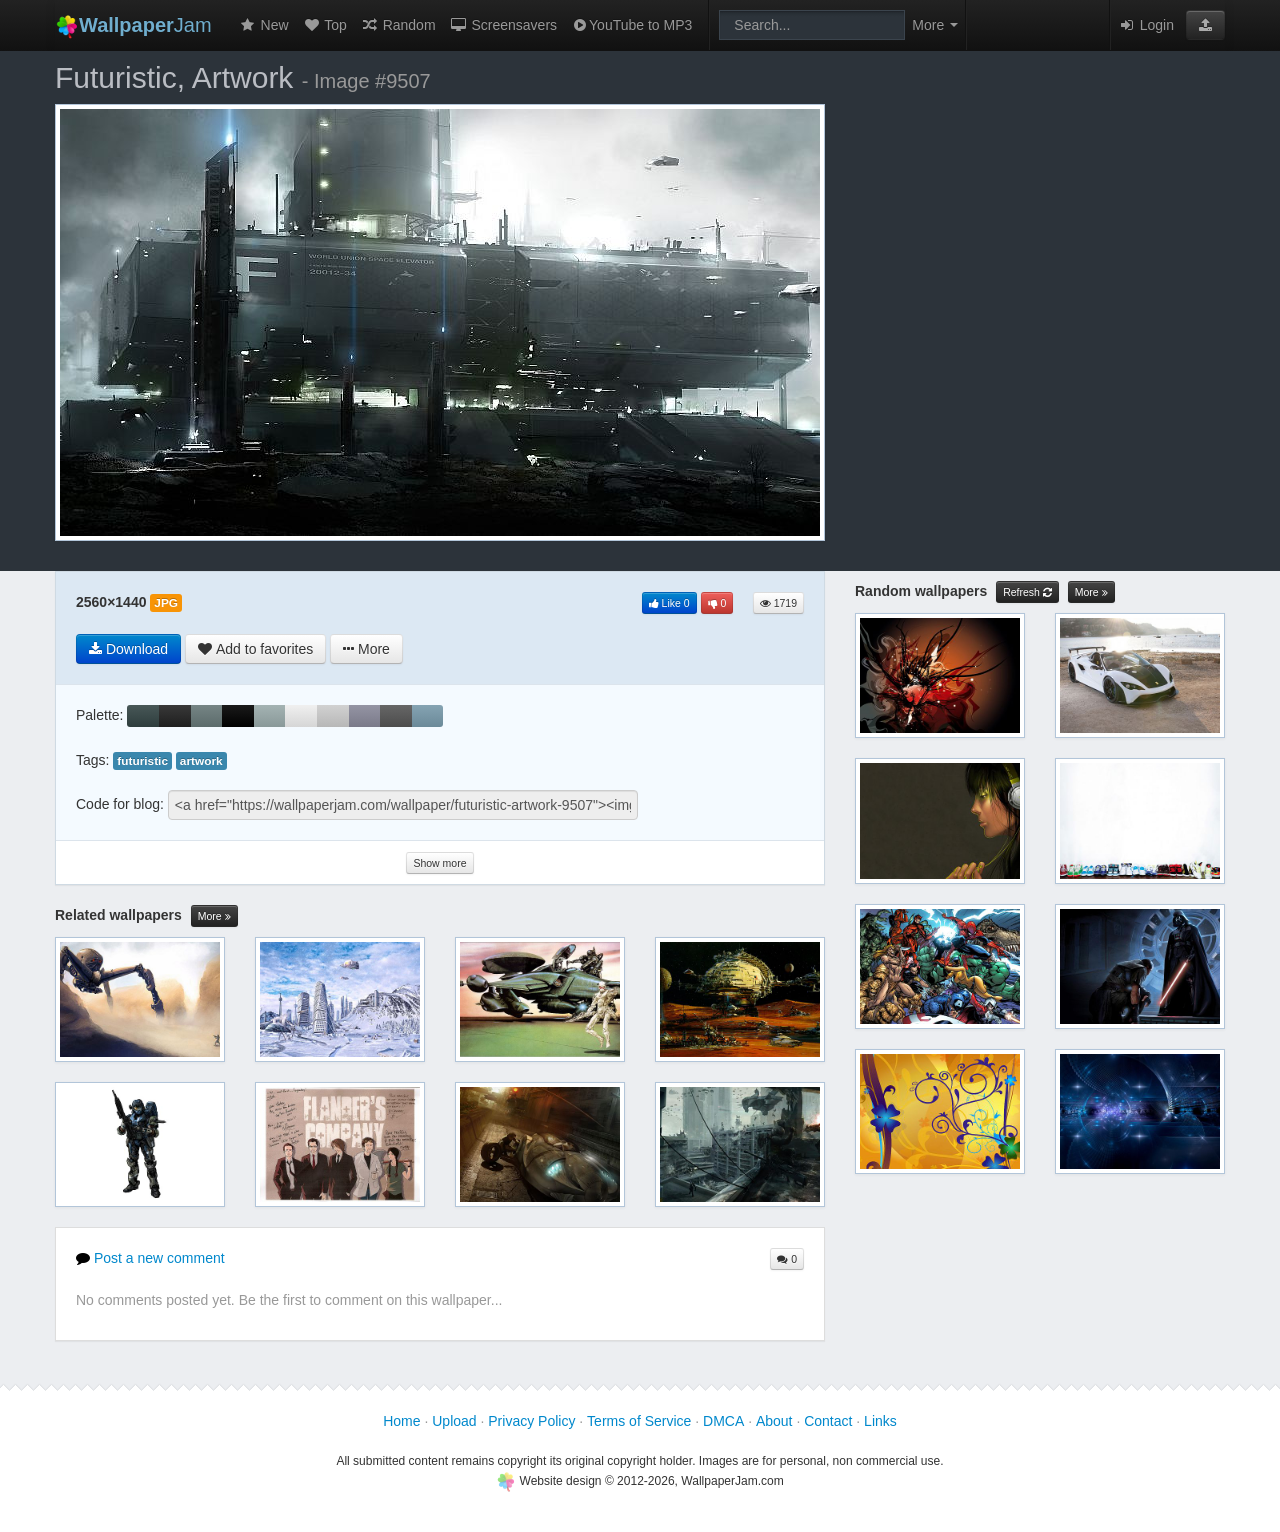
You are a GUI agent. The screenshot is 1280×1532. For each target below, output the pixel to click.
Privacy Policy (531, 1421)
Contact (828, 1421)
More (214, 916)
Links (880, 1421)
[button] (1205, 25)
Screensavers (503, 25)
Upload (454, 1421)
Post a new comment (150, 1258)
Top (325, 25)
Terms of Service (639, 1421)
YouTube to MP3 (631, 25)
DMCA (723, 1421)
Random (398, 25)
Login (1146, 25)
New (264, 25)
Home (401, 1421)
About (774, 1421)
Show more (439, 863)
